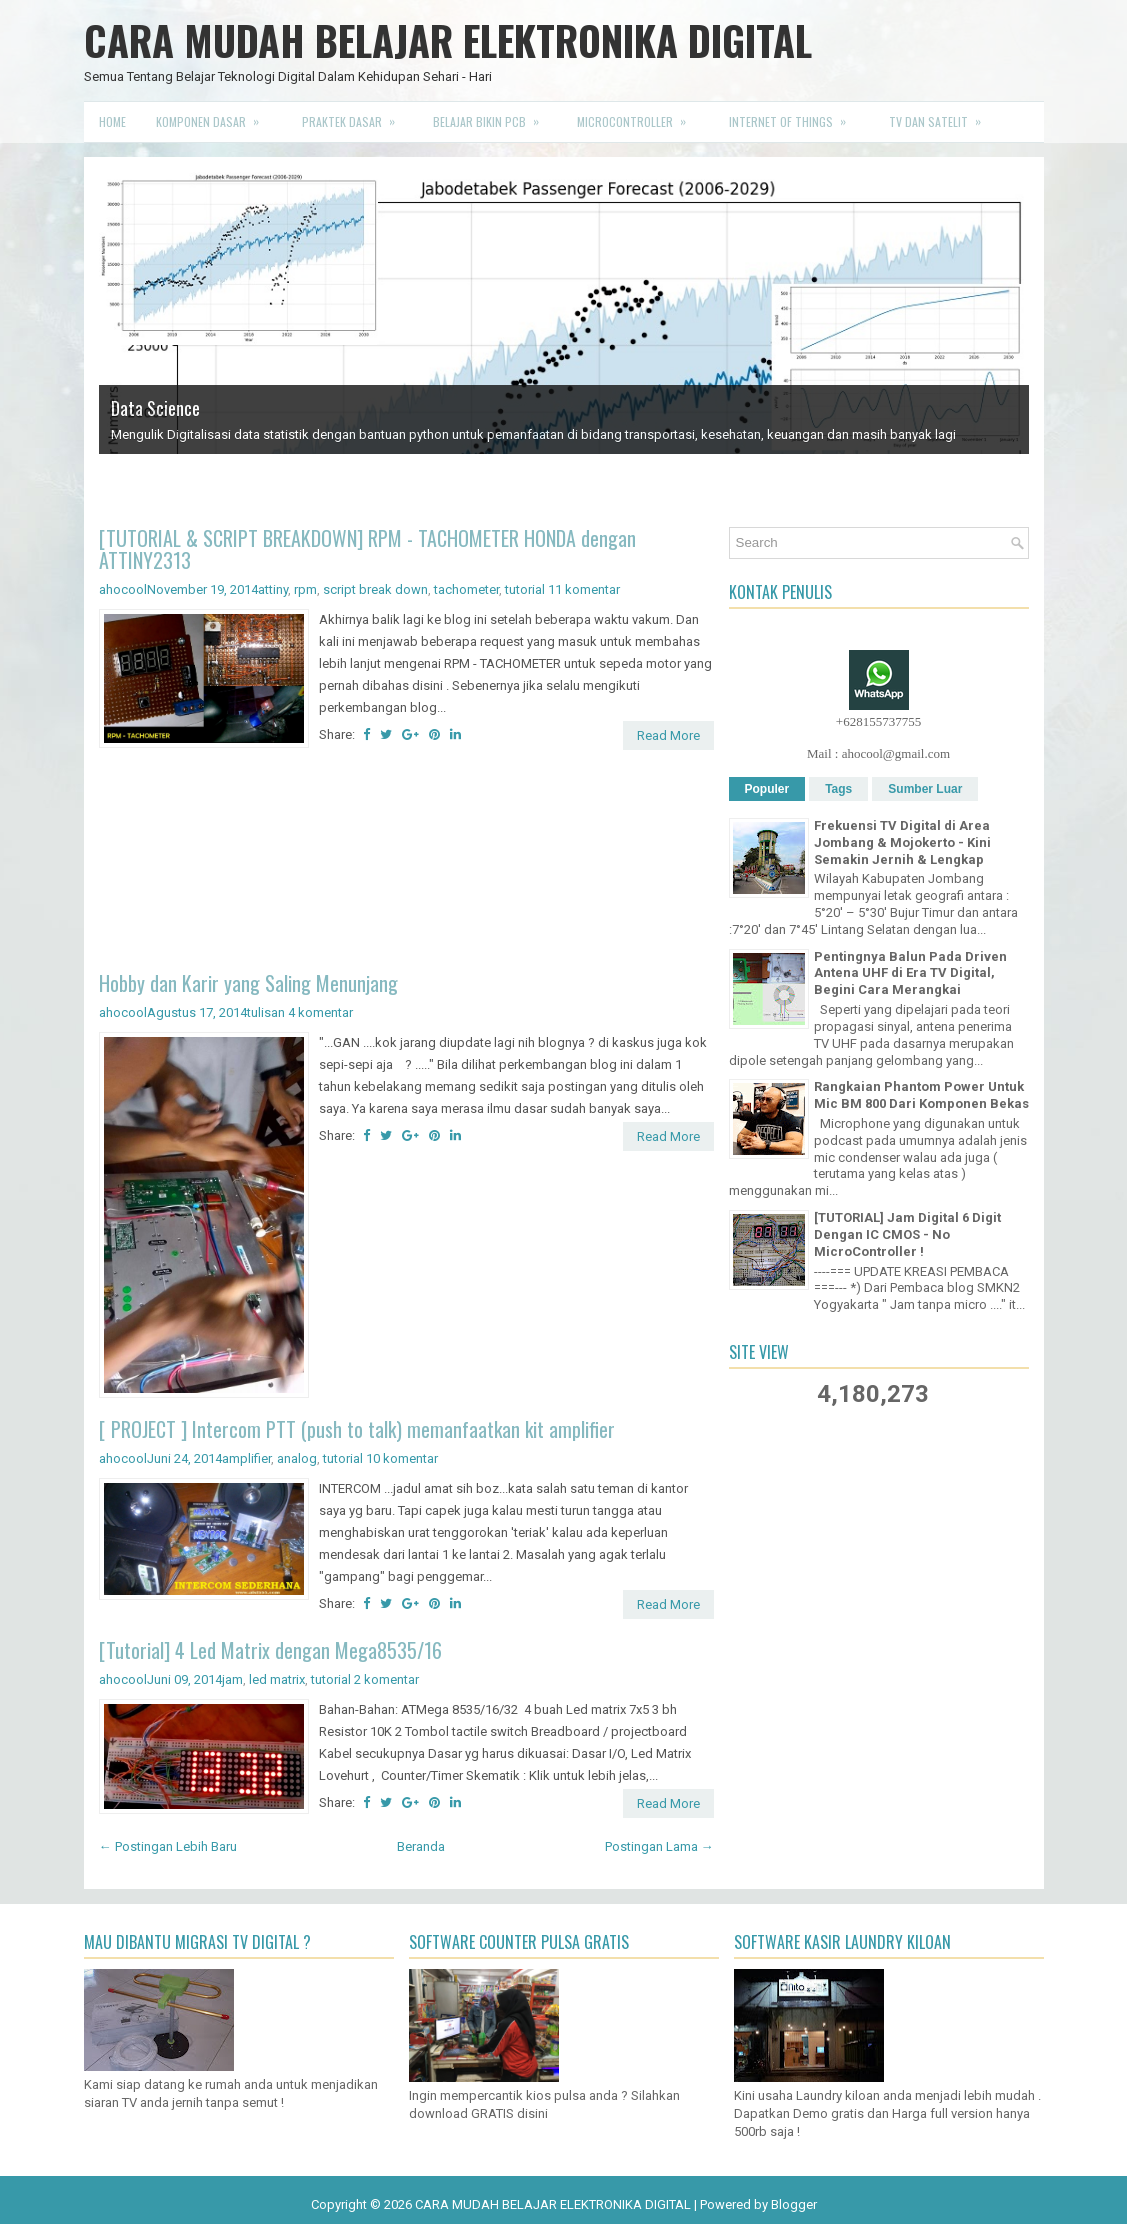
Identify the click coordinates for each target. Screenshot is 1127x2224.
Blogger (794, 2204)
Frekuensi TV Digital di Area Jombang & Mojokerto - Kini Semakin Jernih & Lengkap (902, 842)
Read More (668, 735)
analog (297, 1458)
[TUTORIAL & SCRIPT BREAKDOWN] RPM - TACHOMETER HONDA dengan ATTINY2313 (367, 549)
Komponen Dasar (214, 116)
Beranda (421, 1846)
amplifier (246, 1458)
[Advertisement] (406, 863)
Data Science (155, 408)
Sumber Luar (925, 789)
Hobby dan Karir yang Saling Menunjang (248, 983)
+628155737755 (878, 721)
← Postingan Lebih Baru (168, 1846)
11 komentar (584, 589)
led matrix (277, 1679)
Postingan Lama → (659, 1846)
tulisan (266, 1012)
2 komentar (386, 1679)
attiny (273, 589)
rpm (305, 589)
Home (112, 121)
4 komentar (320, 1012)
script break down (375, 589)
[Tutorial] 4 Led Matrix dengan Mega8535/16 (270, 1650)
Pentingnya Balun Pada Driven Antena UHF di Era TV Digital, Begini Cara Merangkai (910, 973)
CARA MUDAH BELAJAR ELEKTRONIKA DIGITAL (448, 40)
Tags (838, 789)
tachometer (466, 589)
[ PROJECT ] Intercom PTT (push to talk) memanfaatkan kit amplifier (357, 1429)
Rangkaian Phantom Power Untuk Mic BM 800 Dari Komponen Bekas (921, 1095)
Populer (767, 789)
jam (232, 1679)
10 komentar (402, 1458)
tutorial (525, 589)
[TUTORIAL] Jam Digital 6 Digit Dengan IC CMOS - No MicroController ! (907, 1234)
